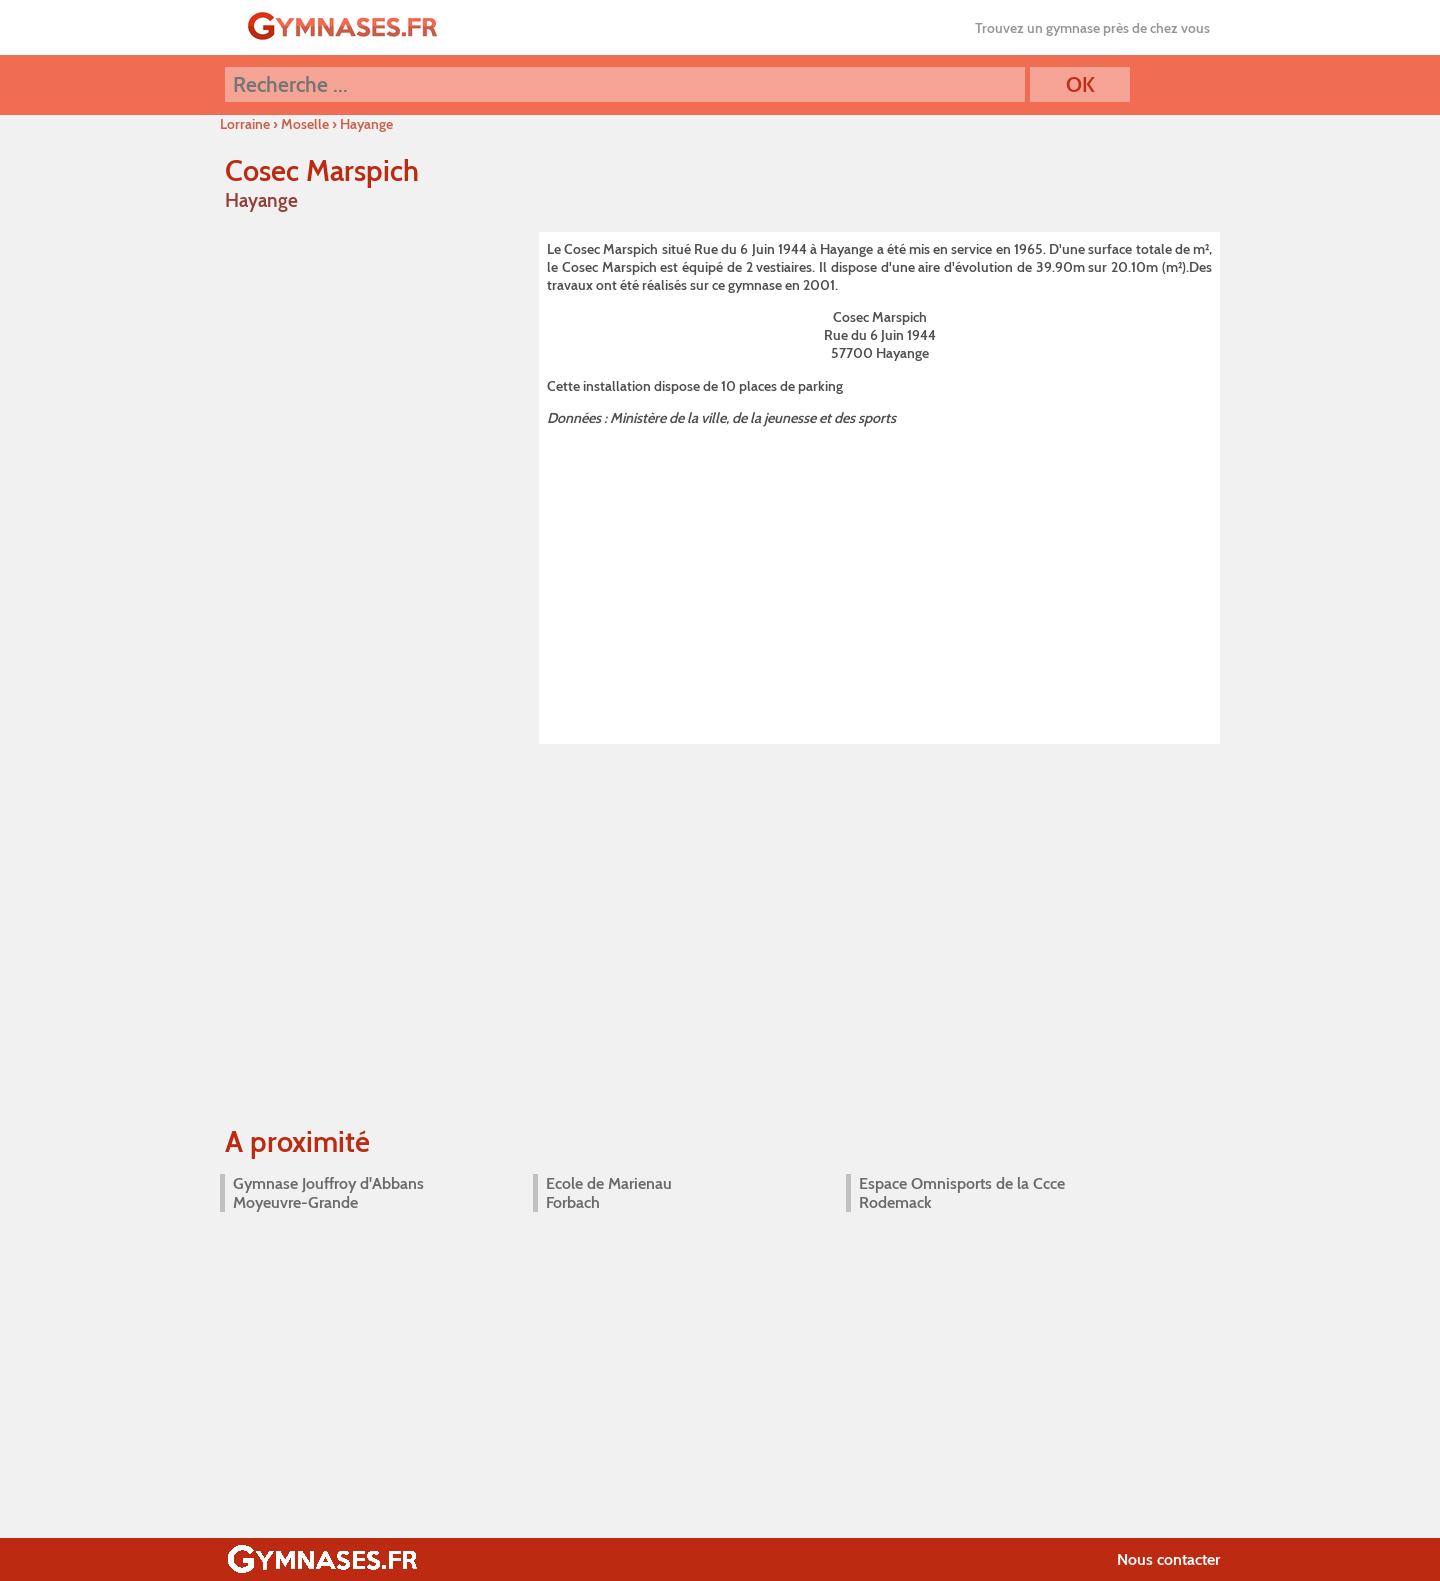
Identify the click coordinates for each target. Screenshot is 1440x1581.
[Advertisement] (879, 582)
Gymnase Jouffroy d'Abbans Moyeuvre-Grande (328, 1193)
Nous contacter (1168, 1559)
